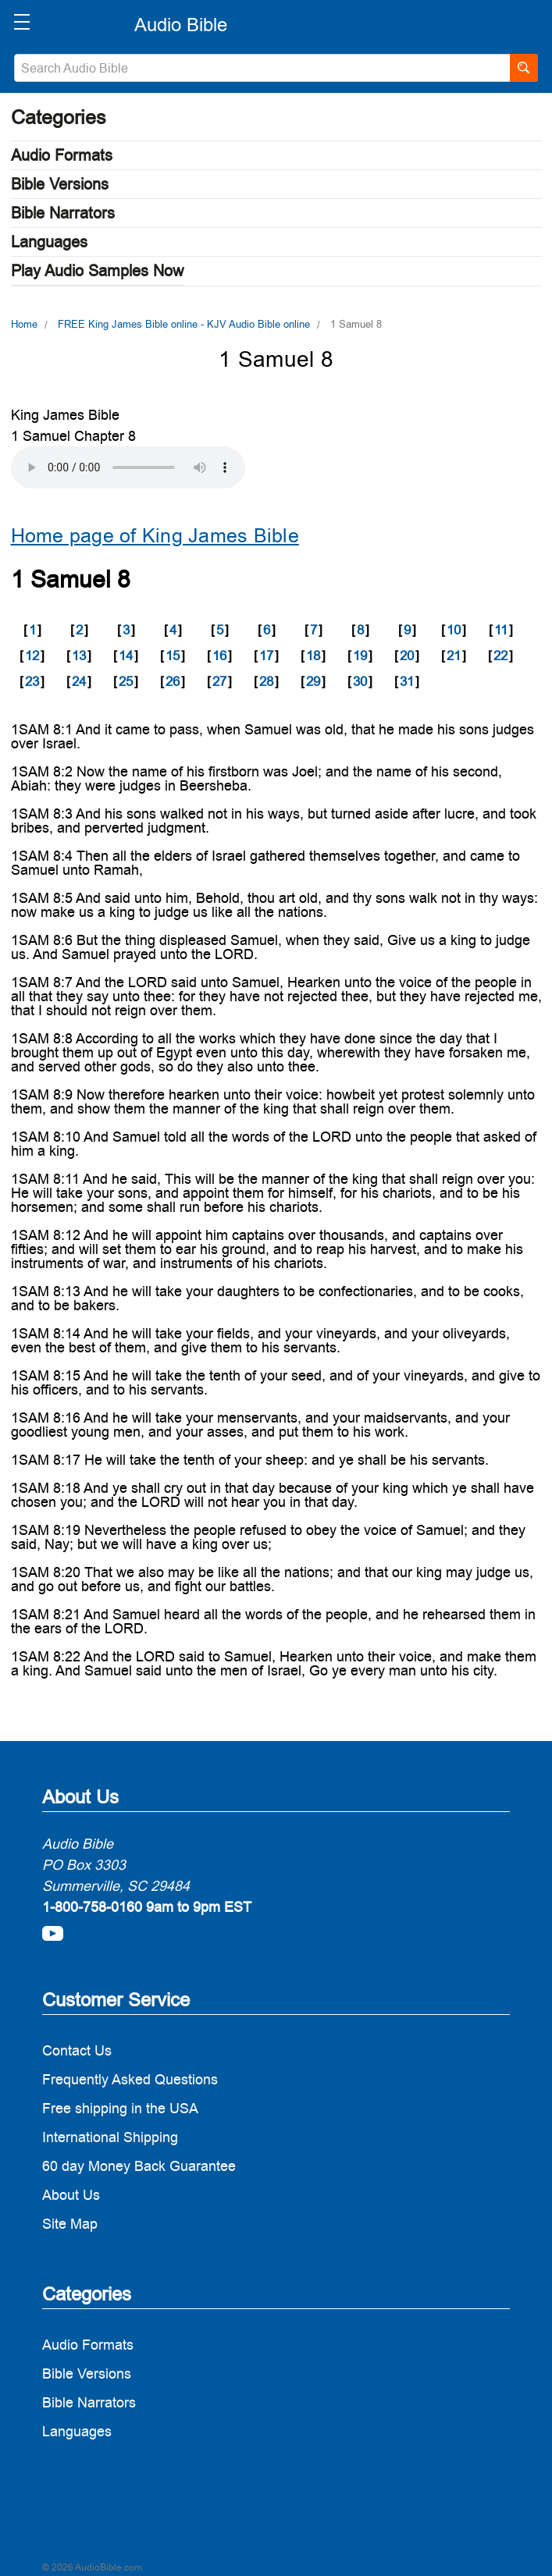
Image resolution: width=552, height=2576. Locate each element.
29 (313, 681)
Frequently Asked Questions (130, 2079)
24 (79, 681)
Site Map (70, 2223)
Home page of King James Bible (155, 535)
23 (32, 681)
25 (126, 681)
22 (500, 655)
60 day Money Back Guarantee (139, 2166)
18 (313, 655)
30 (360, 681)
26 (173, 681)
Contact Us (77, 2050)
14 (126, 655)
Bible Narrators (63, 213)
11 (500, 629)
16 (219, 655)
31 (407, 681)
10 (454, 629)
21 (454, 655)
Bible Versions (60, 184)
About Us (71, 2195)
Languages (49, 242)
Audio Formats (61, 155)
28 (266, 681)
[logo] (180, 25)
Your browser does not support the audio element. (128, 467)
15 (173, 655)
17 (266, 655)
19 (360, 655)
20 (407, 655)
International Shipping (110, 2137)
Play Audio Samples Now (97, 271)
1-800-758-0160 (92, 1907)
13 (79, 655)
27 (219, 681)
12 (32, 655)
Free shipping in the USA (120, 2108)
